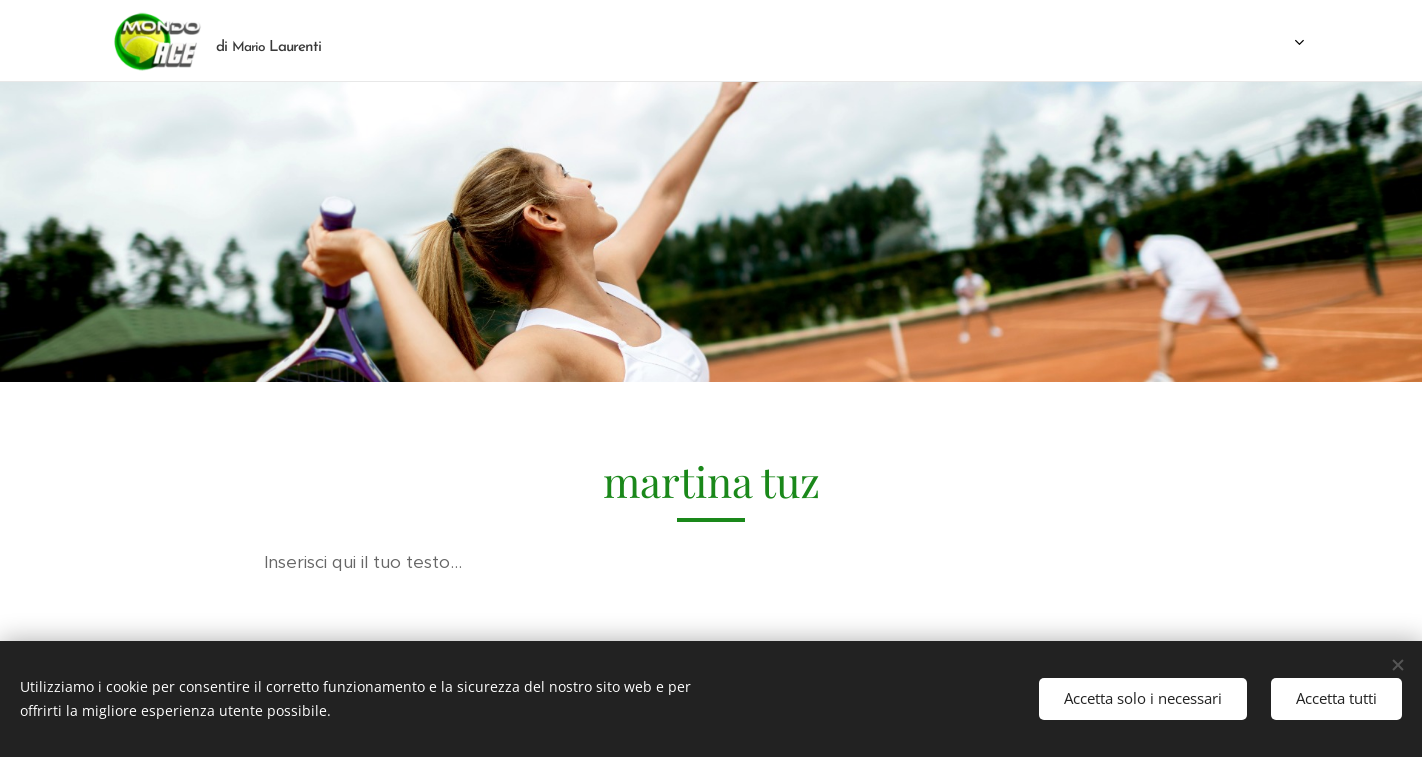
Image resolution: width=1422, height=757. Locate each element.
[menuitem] (752, 41)
